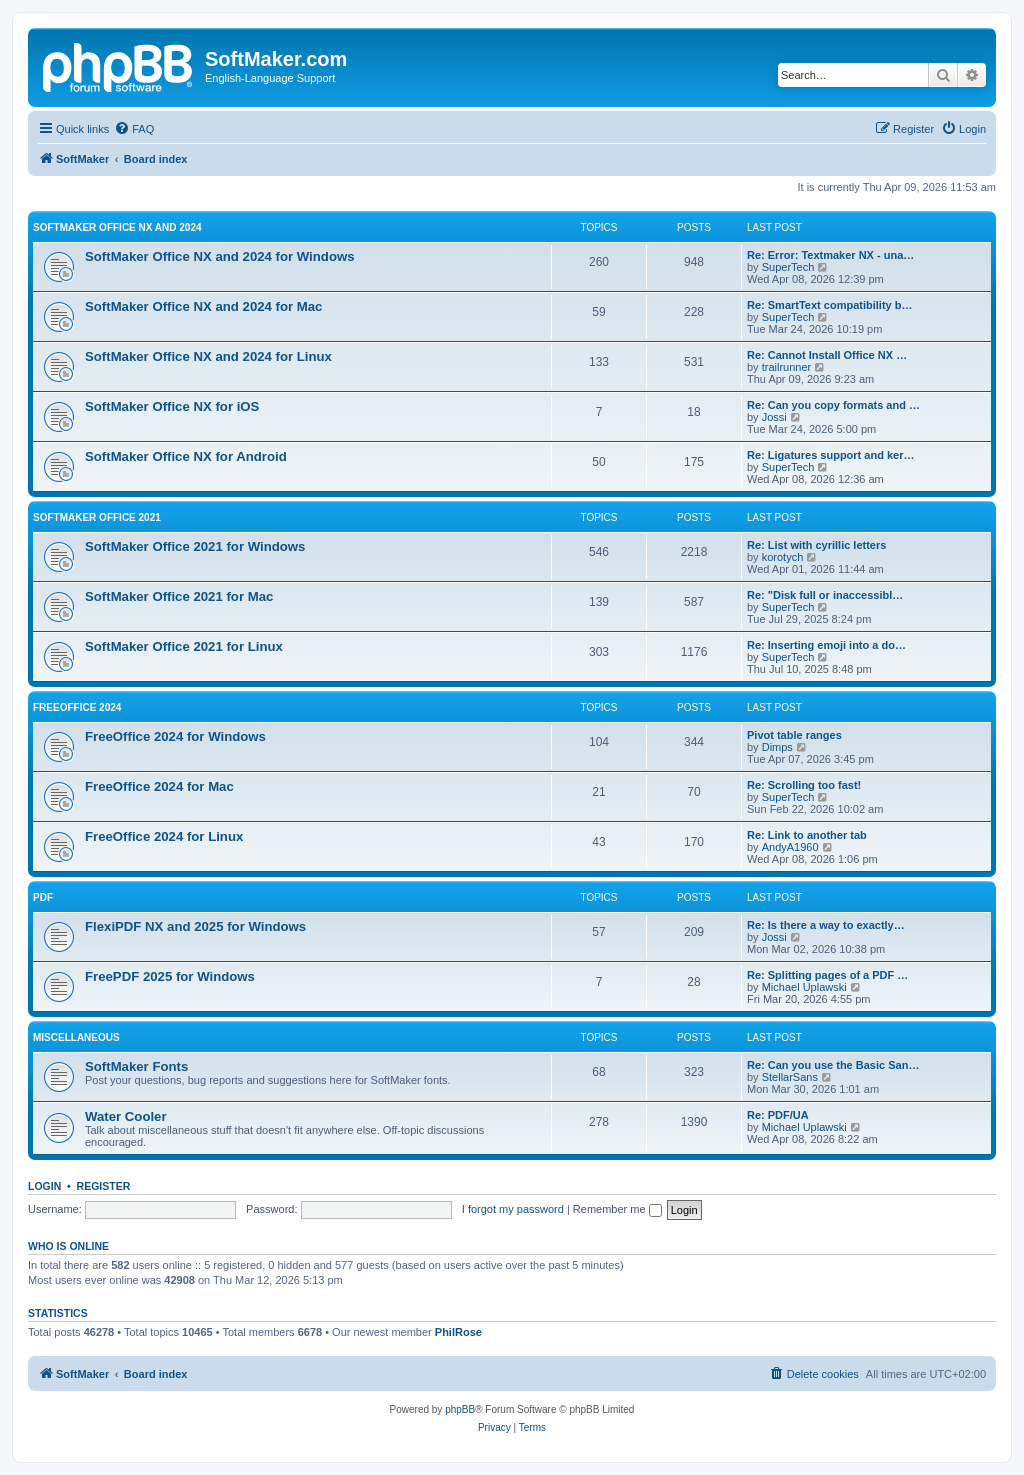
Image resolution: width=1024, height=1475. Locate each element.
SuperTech (788, 267)
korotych (783, 557)
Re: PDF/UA (778, 1115)
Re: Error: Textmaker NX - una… (830, 255)
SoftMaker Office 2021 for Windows (195, 546)
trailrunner (787, 367)
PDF (43, 897)
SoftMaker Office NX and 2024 (117, 227)
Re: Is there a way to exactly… (826, 925)
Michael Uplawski (804, 987)
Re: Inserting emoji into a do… (826, 645)
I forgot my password (513, 1209)
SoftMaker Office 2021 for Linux (184, 646)
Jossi (774, 417)
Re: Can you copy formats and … (833, 405)
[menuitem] (134, 129)
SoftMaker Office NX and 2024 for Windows (220, 256)
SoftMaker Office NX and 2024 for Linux (208, 356)
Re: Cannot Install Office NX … (827, 355)
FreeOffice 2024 (77, 707)
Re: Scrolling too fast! (804, 785)
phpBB (460, 1409)
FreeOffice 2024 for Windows (175, 736)
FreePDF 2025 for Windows (170, 976)
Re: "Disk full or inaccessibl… (825, 595)
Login (44, 1186)
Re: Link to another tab (807, 835)
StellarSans (790, 1077)
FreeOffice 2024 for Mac (159, 786)
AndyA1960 (790, 847)
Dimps (777, 747)
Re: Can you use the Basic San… (833, 1065)
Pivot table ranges (794, 735)
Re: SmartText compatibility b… (829, 305)
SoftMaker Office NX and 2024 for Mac (203, 306)
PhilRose (458, 1332)
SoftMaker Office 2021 (97, 517)
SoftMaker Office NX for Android (186, 456)
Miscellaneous (76, 1037)
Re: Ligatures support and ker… (830, 455)
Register (104, 1186)
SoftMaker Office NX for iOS (172, 406)
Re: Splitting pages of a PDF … (827, 975)
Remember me (617, 1209)
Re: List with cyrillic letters (816, 545)
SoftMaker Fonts (136, 1066)
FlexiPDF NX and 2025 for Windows (195, 926)
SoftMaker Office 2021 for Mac (179, 596)
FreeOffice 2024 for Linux (164, 836)
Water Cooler (126, 1116)
